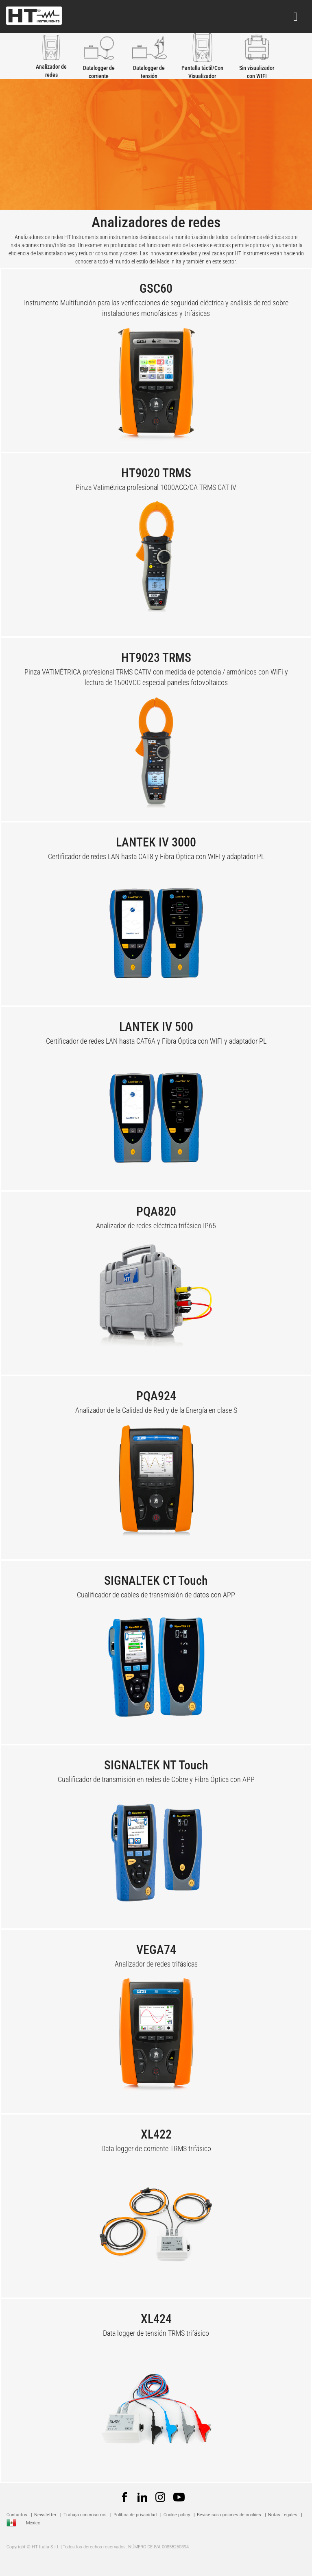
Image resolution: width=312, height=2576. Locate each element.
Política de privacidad (135, 2514)
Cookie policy (177, 2514)
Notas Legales (282, 2514)
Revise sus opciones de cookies (229, 2514)
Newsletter (45, 2514)
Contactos (17, 2514)
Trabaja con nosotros (85, 2514)
